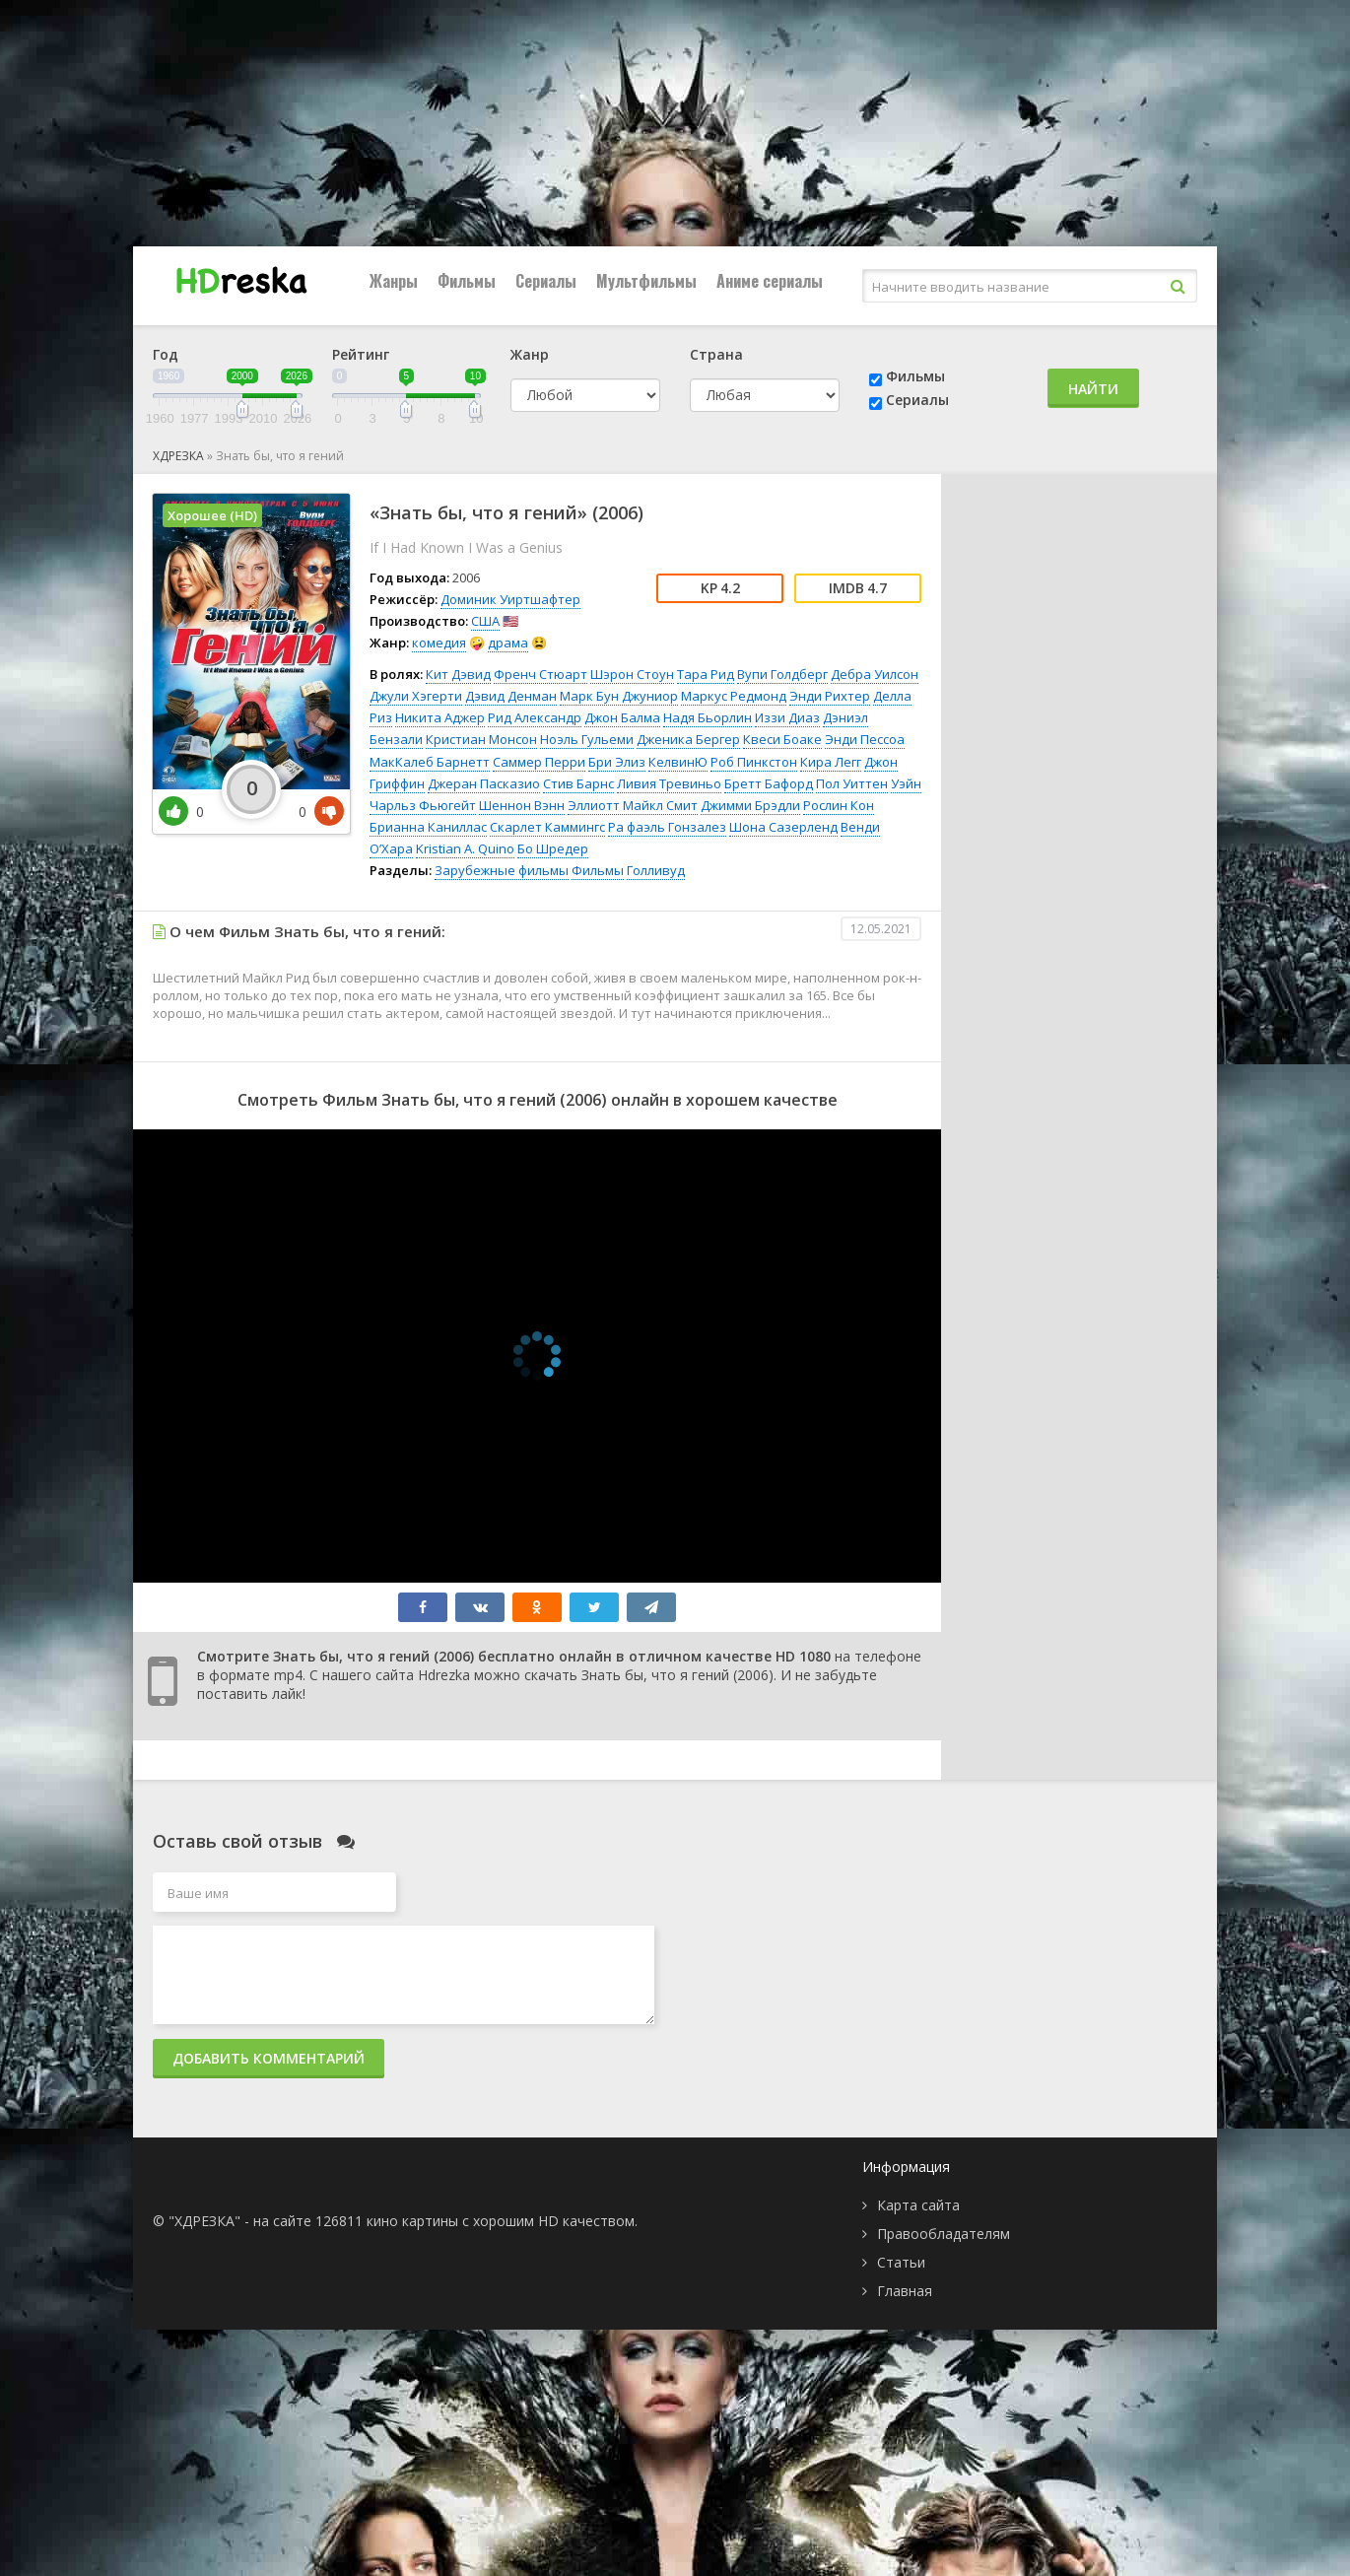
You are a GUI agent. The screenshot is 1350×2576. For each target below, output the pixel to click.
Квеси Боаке (782, 739)
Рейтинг (360, 354)
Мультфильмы (646, 281)
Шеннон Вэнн (522, 805)
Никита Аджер (440, 717)
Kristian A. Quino (465, 848)
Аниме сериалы (769, 281)
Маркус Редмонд (733, 696)
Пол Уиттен (852, 783)
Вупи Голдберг (782, 674)
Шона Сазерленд (783, 827)
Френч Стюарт (540, 674)
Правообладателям (943, 2233)
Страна (716, 354)
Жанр (529, 354)
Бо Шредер (552, 848)
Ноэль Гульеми (587, 739)
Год (165, 354)
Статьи (901, 2262)
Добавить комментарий (268, 2058)
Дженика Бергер (688, 739)
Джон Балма (622, 717)
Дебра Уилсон (874, 674)
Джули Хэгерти (416, 696)
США (485, 621)
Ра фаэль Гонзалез (667, 827)
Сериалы (545, 281)
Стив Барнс (578, 783)
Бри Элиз (616, 762)
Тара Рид (705, 674)
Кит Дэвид (458, 674)
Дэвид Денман (511, 696)
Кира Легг (830, 762)
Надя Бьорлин (707, 717)
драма (508, 642)
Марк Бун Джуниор (619, 696)
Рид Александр (534, 717)
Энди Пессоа (865, 739)
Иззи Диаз (787, 717)
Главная (904, 2290)
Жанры (394, 281)
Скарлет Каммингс (547, 827)
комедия (439, 642)
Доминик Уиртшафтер (510, 599)
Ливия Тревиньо (669, 783)
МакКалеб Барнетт (430, 762)
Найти (1093, 388)
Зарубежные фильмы (502, 870)
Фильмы (467, 281)
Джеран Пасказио (484, 783)
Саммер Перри (539, 762)
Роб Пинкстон (753, 762)
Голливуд (656, 870)
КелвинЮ (678, 762)
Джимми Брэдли (750, 805)
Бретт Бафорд (768, 783)
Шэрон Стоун (632, 674)
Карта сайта (918, 2205)
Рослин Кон (838, 805)
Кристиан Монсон (481, 739)
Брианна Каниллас (428, 827)
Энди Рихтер (829, 696)
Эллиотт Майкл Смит (633, 805)
